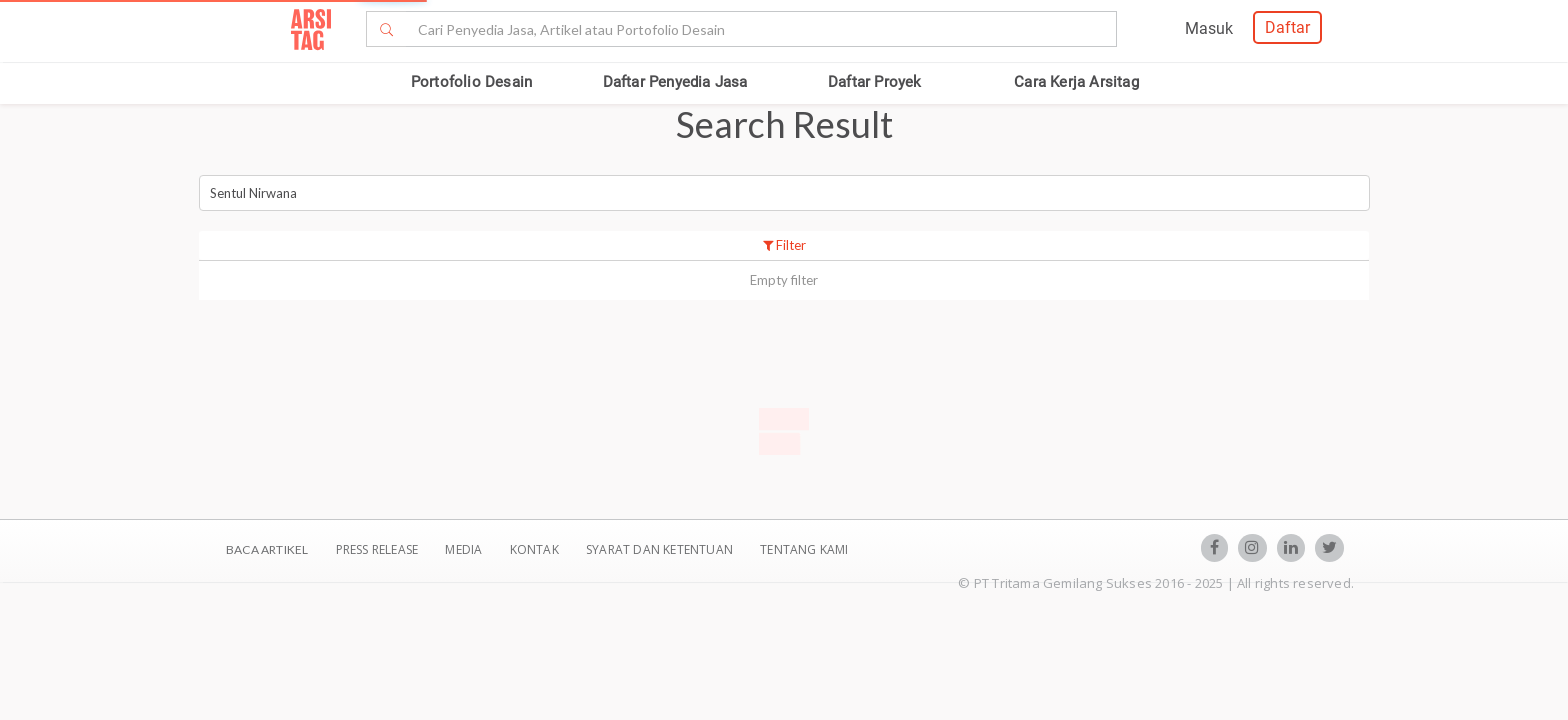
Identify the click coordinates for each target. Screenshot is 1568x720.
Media (465, 549)
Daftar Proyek (875, 82)
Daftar (1287, 27)
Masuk (1209, 28)
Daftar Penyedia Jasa (675, 82)
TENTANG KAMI (804, 549)
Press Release (376, 549)
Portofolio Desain (471, 82)
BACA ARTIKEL (267, 549)
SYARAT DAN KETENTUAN (661, 549)
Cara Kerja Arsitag (1076, 82)
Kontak (536, 549)
